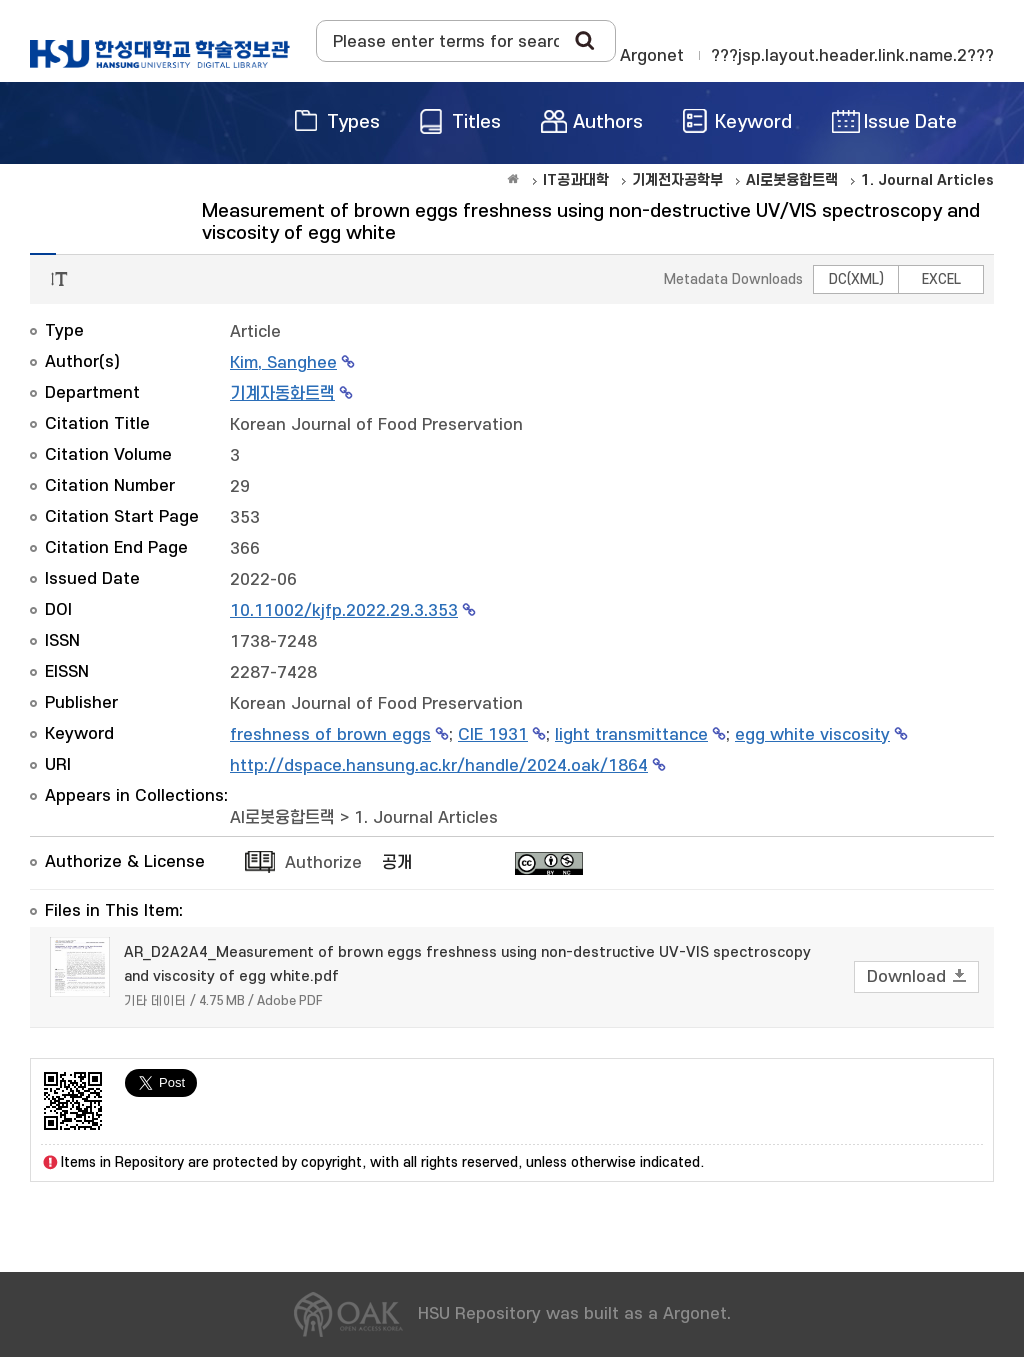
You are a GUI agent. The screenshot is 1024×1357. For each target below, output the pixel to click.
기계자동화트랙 (282, 394)
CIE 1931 (493, 735)
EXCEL (941, 279)
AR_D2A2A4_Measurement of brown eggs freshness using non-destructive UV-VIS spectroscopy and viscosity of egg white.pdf (467, 964)
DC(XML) (856, 279)
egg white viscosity (812, 735)
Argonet (652, 56)
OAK (160, 54)
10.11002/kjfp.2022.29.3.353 (344, 611)
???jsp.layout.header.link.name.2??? (852, 56)
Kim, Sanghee (283, 363)
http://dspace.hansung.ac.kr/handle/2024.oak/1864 (439, 766)
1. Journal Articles (426, 818)
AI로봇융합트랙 (282, 818)
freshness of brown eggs (330, 735)
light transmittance (631, 735)
